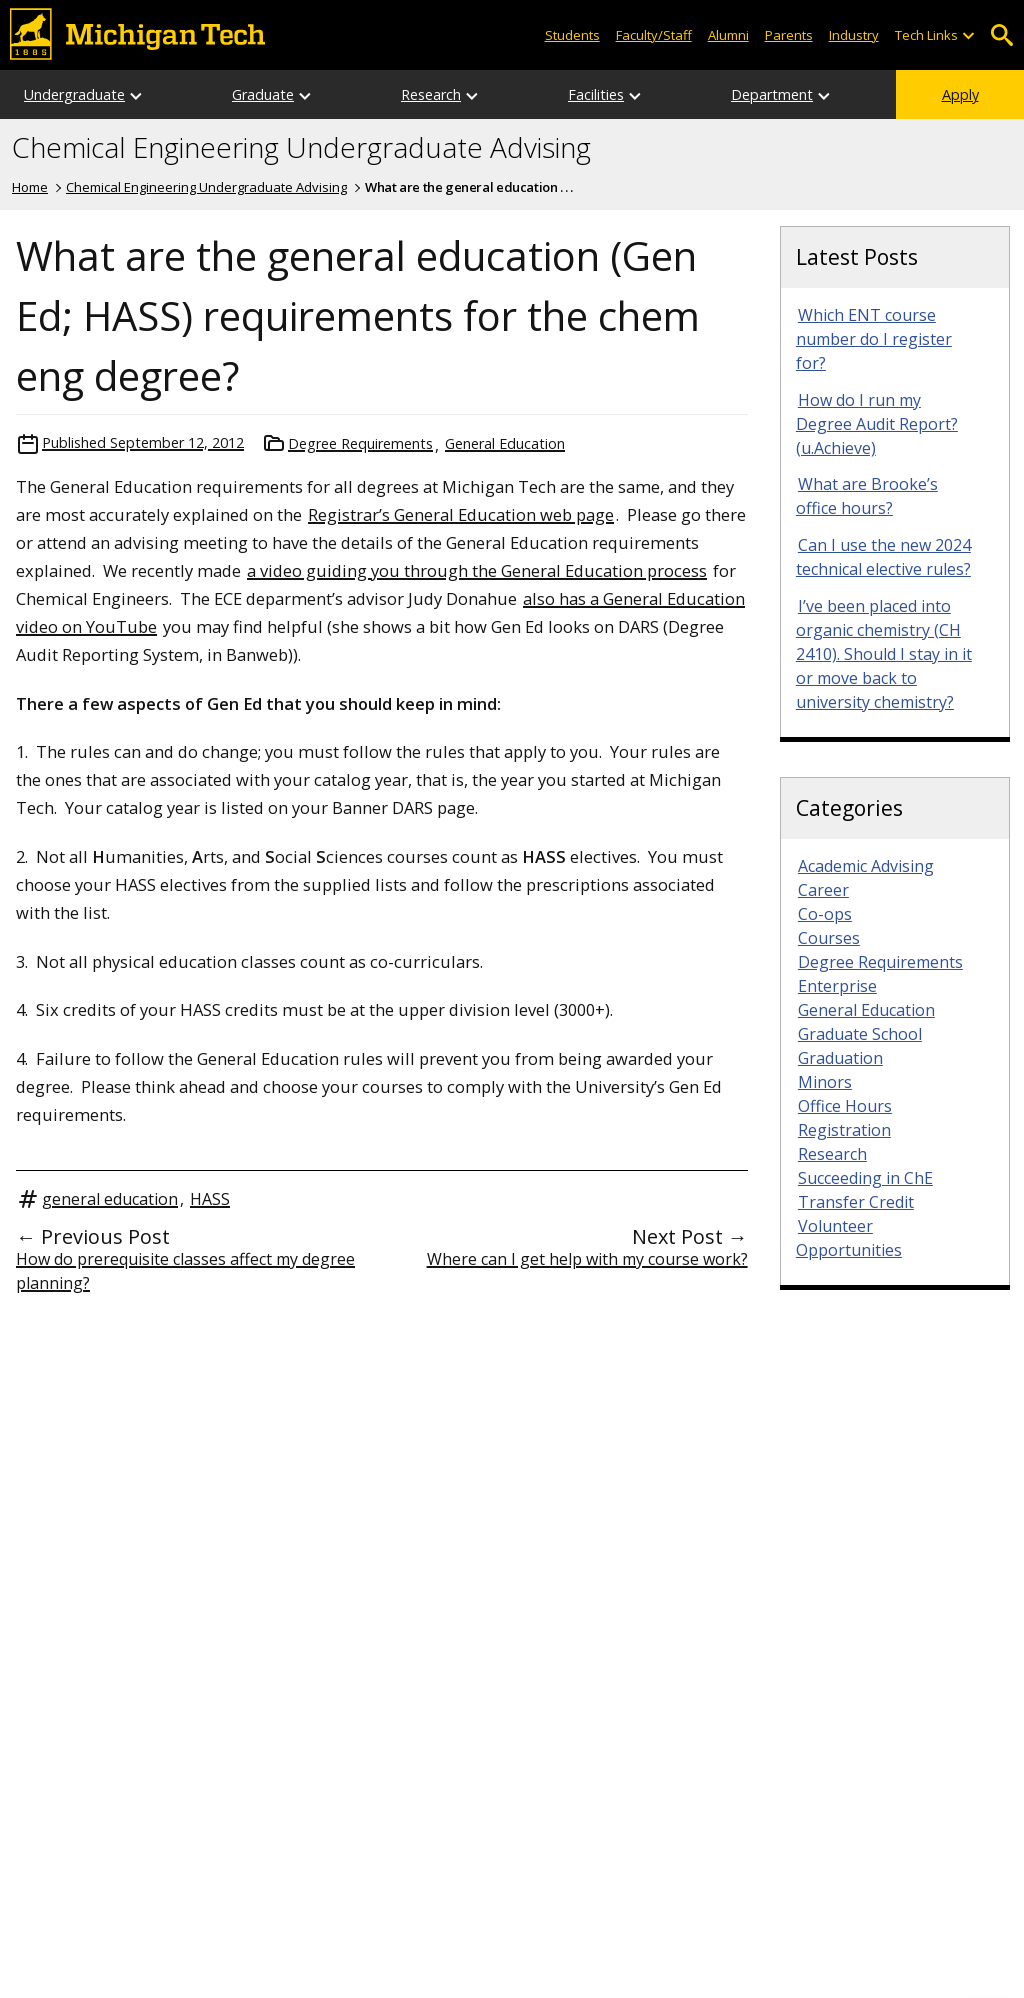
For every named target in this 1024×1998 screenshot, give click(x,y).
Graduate (263, 94)
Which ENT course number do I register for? (874, 339)
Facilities (596, 94)
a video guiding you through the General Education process (477, 570)
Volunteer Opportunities (849, 1238)
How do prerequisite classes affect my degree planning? (185, 1271)
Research (431, 94)
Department (772, 94)
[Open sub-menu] (968, 35)
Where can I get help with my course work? (587, 1259)
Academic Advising (866, 866)
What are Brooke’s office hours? (867, 496)
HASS (210, 1199)
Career (823, 890)
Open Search (1001, 35)
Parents (789, 35)
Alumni (728, 35)
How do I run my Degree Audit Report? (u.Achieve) (877, 424)
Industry (854, 35)
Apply (960, 94)
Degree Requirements (360, 443)
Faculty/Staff (654, 35)
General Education (505, 443)
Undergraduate (74, 94)
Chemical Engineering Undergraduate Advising (301, 148)
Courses (829, 938)
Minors (825, 1082)
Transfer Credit (856, 1202)
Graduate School (860, 1034)
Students (572, 35)
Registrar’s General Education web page (461, 514)
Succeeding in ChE (865, 1178)
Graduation (840, 1058)
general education (110, 1199)
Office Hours (845, 1106)
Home (30, 187)
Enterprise (837, 986)
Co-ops (825, 914)
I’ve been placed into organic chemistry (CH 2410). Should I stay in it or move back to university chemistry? (884, 654)
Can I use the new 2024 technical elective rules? (883, 557)
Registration (844, 1130)
